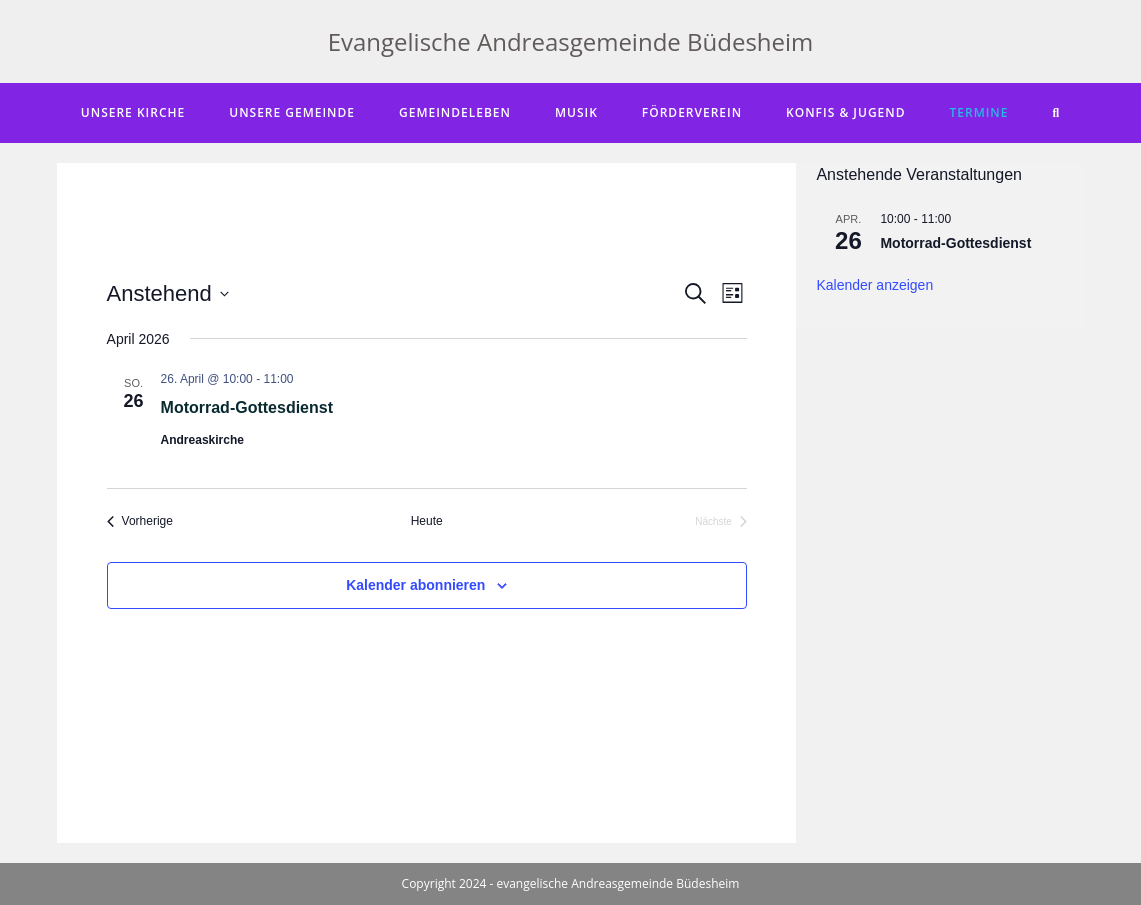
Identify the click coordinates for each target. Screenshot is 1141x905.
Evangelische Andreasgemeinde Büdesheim (571, 41)
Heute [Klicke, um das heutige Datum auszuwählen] (427, 521)
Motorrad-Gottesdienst (247, 407)
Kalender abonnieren (415, 585)
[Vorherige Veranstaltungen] (140, 521)
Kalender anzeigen (874, 285)
